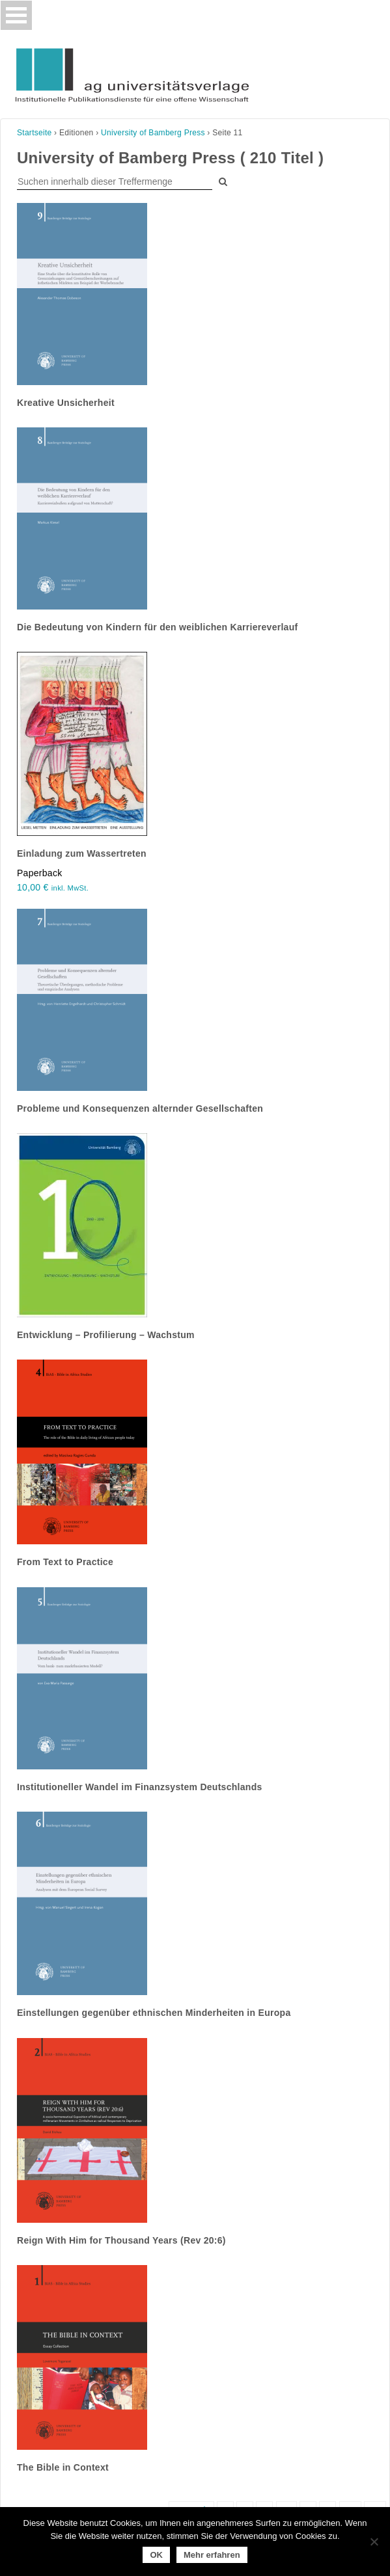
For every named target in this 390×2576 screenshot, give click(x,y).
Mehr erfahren (212, 2555)
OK (156, 2555)
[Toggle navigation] (16, 15)
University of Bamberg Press (153, 132)
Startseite (34, 132)
